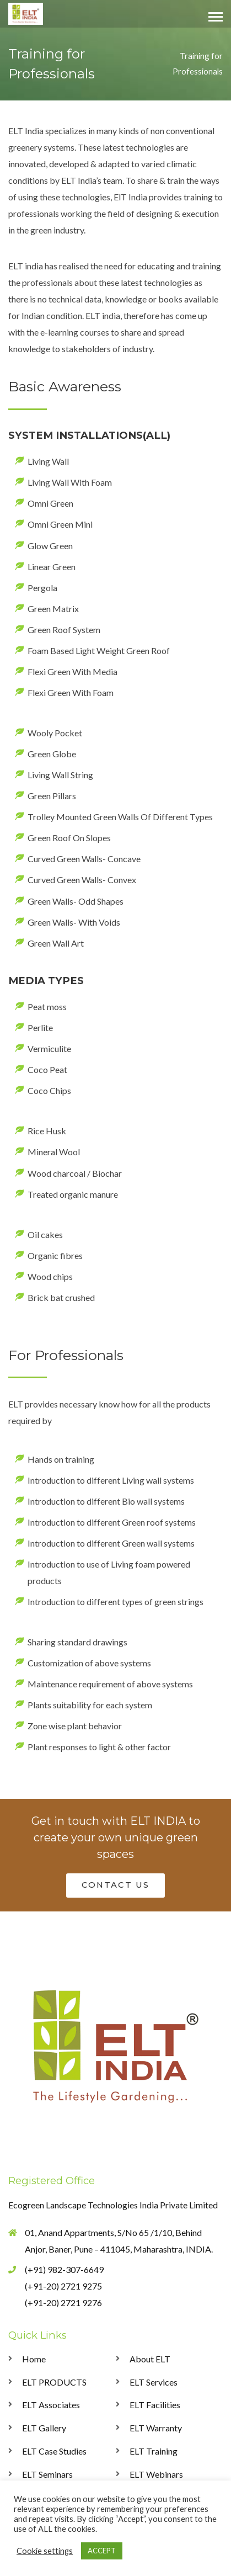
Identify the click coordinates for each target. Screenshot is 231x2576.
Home (34, 2359)
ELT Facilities (155, 2404)
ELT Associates (51, 2404)
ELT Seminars (47, 2474)
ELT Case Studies (54, 2451)
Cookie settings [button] (45, 2551)
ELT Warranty (156, 2428)
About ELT (150, 2359)
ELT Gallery (44, 2428)
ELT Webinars (156, 2474)
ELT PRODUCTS (54, 2382)
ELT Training (154, 2451)
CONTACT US (115, 1885)
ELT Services (154, 2382)
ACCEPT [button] (102, 2550)
